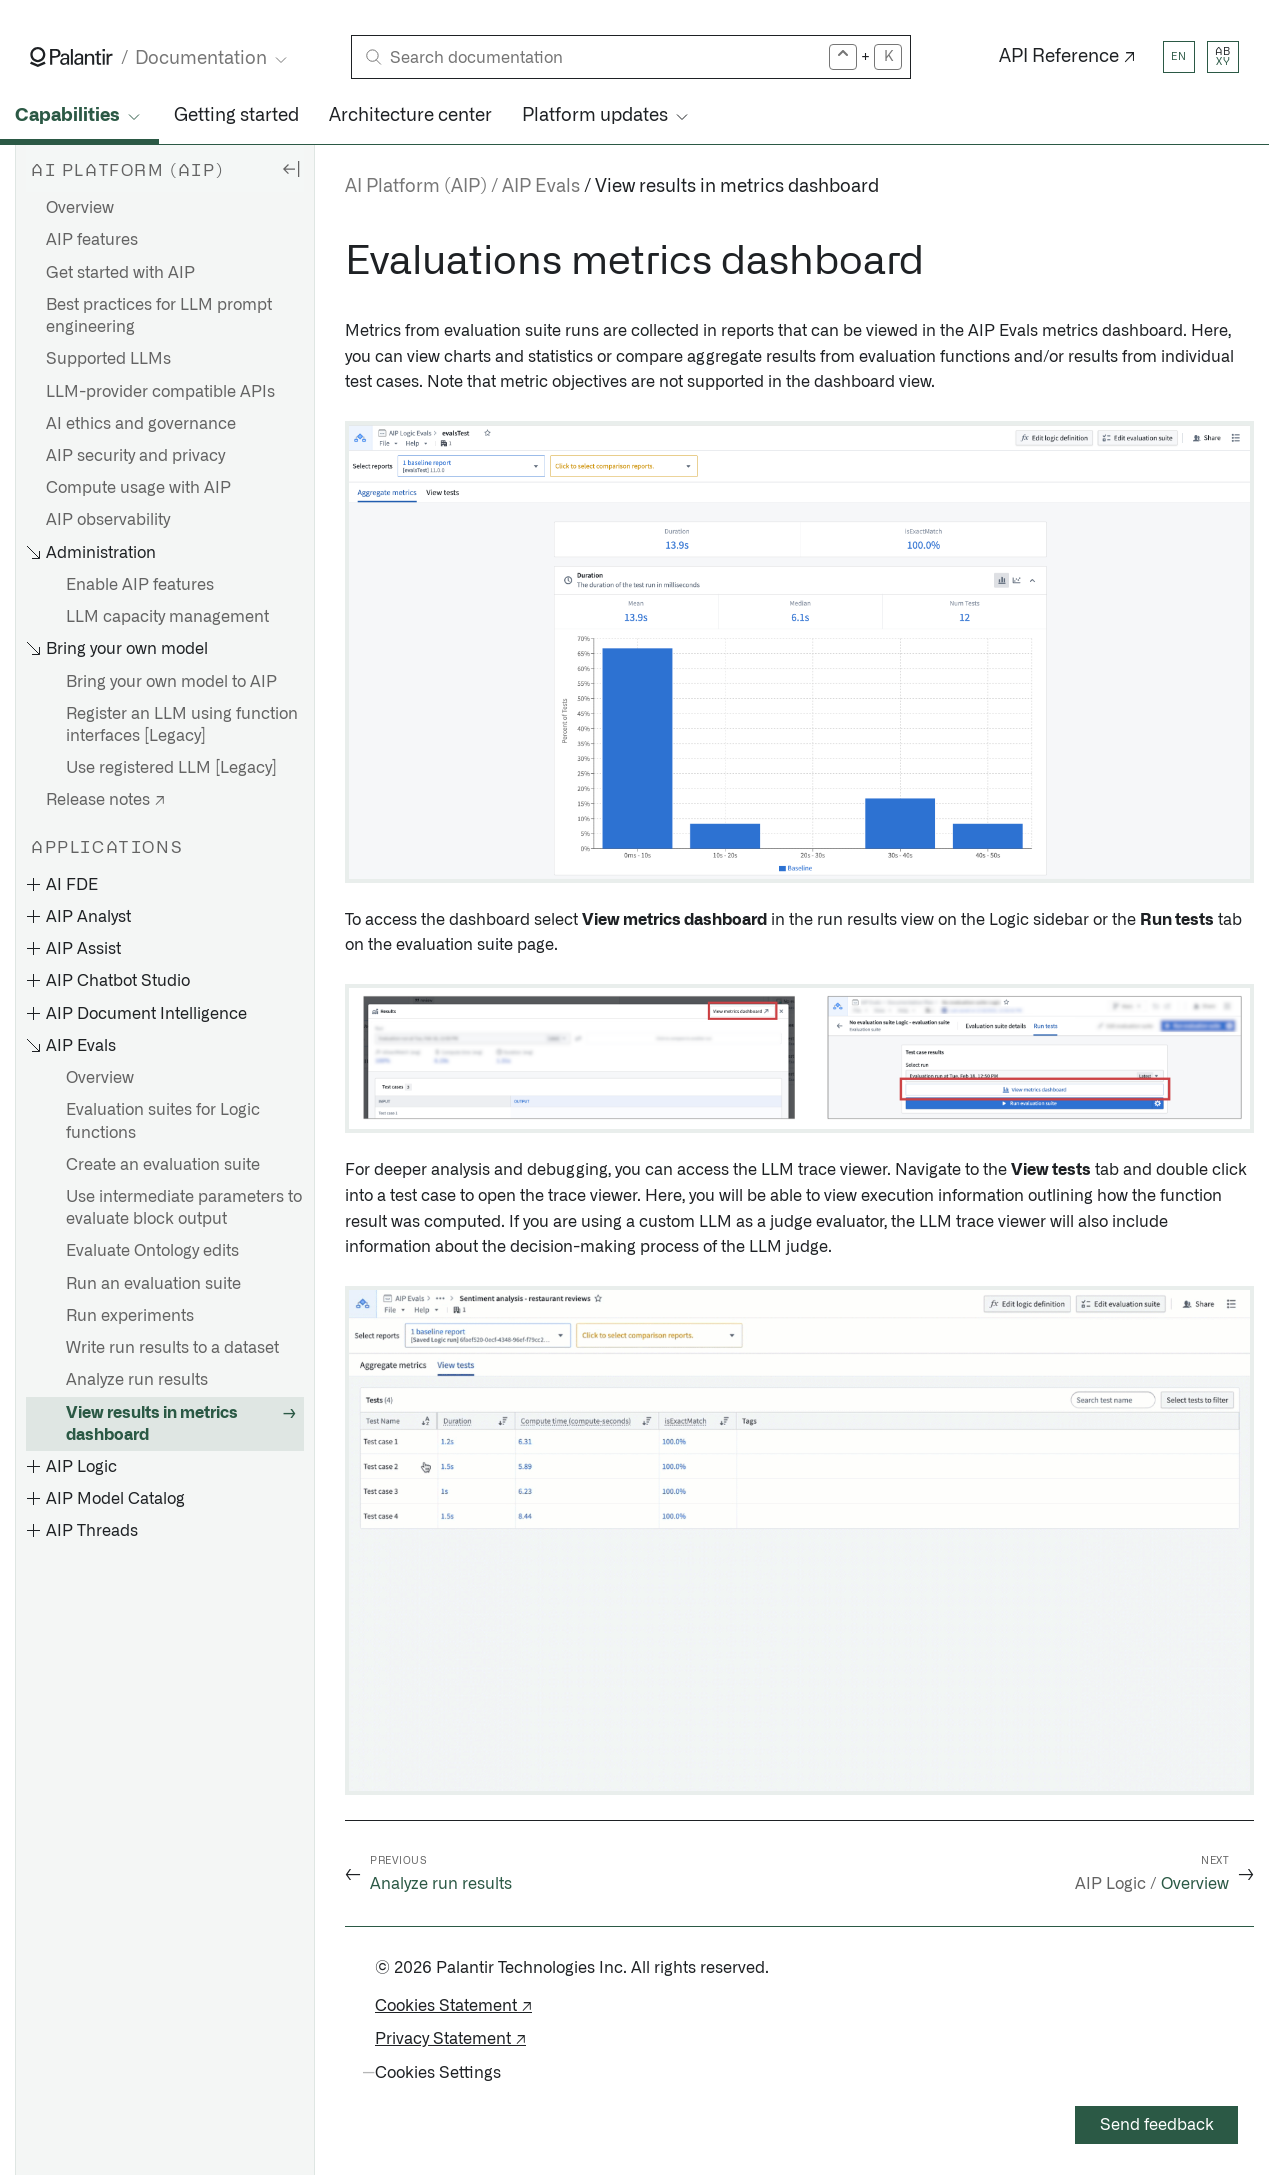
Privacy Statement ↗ (450, 2039)
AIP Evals (541, 187)
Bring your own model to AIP (171, 682)
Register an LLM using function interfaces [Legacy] (182, 725)
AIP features (92, 240)
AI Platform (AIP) (416, 187)
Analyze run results (137, 1380)
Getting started (236, 116)
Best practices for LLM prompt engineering (159, 316)
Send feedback (1157, 2125)
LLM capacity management (167, 617)
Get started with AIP (120, 273)
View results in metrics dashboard (152, 1424)
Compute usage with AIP (138, 488)
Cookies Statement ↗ (453, 2006)
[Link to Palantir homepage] (71, 57)
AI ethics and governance (141, 424)
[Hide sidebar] (291, 168)
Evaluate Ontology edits (152, 1251)
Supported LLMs (108, 359)
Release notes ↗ (105, 800)
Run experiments (130, 1316)
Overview (80, 208)
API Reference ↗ (1067, 57)
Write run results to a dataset (172, 1348)
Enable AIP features (140, 585)
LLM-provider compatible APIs (160, 392)
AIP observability (108, 520)
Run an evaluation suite (153, 1284)
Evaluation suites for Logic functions (163, 1121)
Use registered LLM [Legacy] (171, 768)
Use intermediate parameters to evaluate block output (184, 1208)
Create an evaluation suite (163, 1165)
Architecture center (410, 116)
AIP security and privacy (135, 456)
